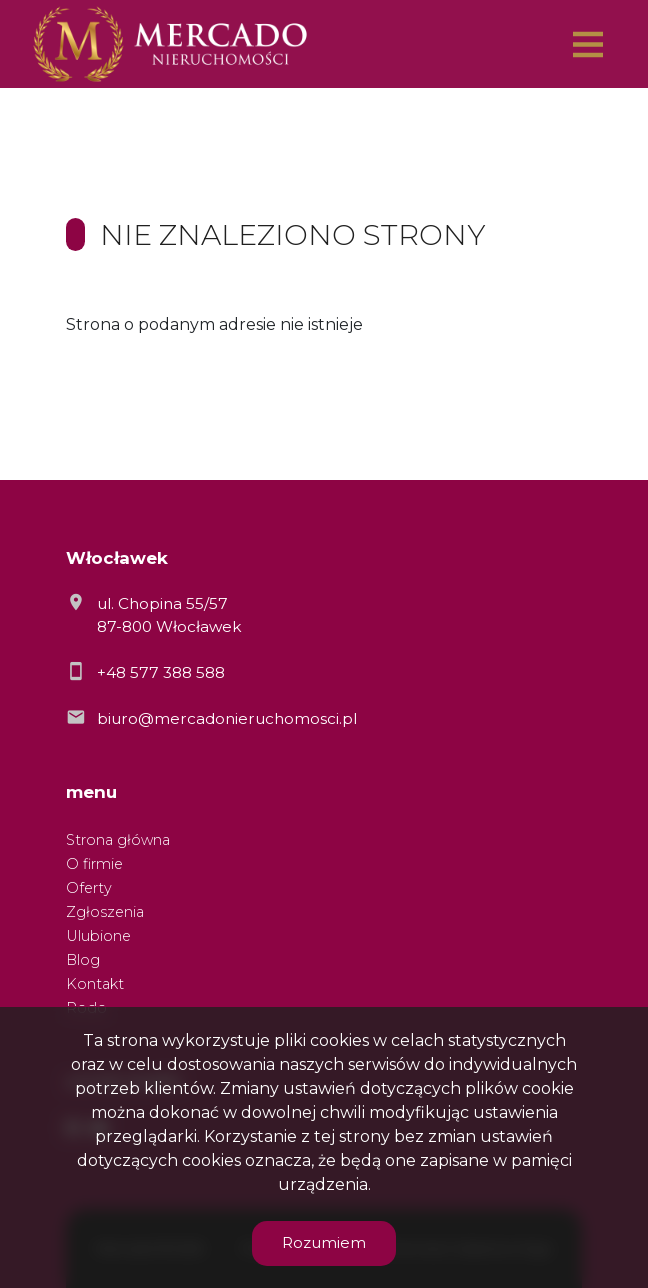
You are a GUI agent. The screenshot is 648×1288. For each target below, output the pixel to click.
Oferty (89, 888)
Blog (83, 960)
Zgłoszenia (105, 912)
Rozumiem (324, 1242)
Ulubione (98, 936)
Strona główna (118, 840)
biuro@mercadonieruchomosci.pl (227, 718)
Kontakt (95, 984)
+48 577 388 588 (161, 672)
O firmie (94, 864)
